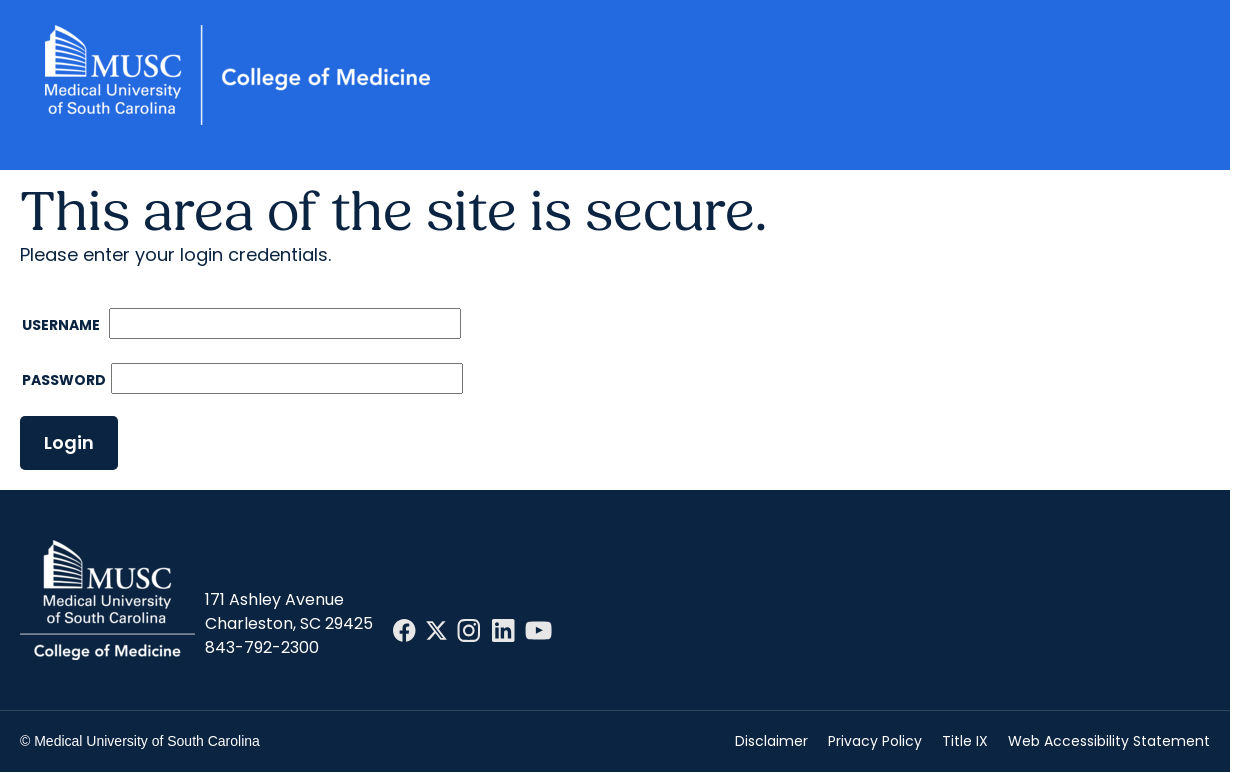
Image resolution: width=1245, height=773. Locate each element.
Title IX (965, 741)
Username (62, 325)
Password (64, 380)
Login (69, 442)
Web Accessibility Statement (1109, 741)
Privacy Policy (875, 741)
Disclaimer (771, 741)
